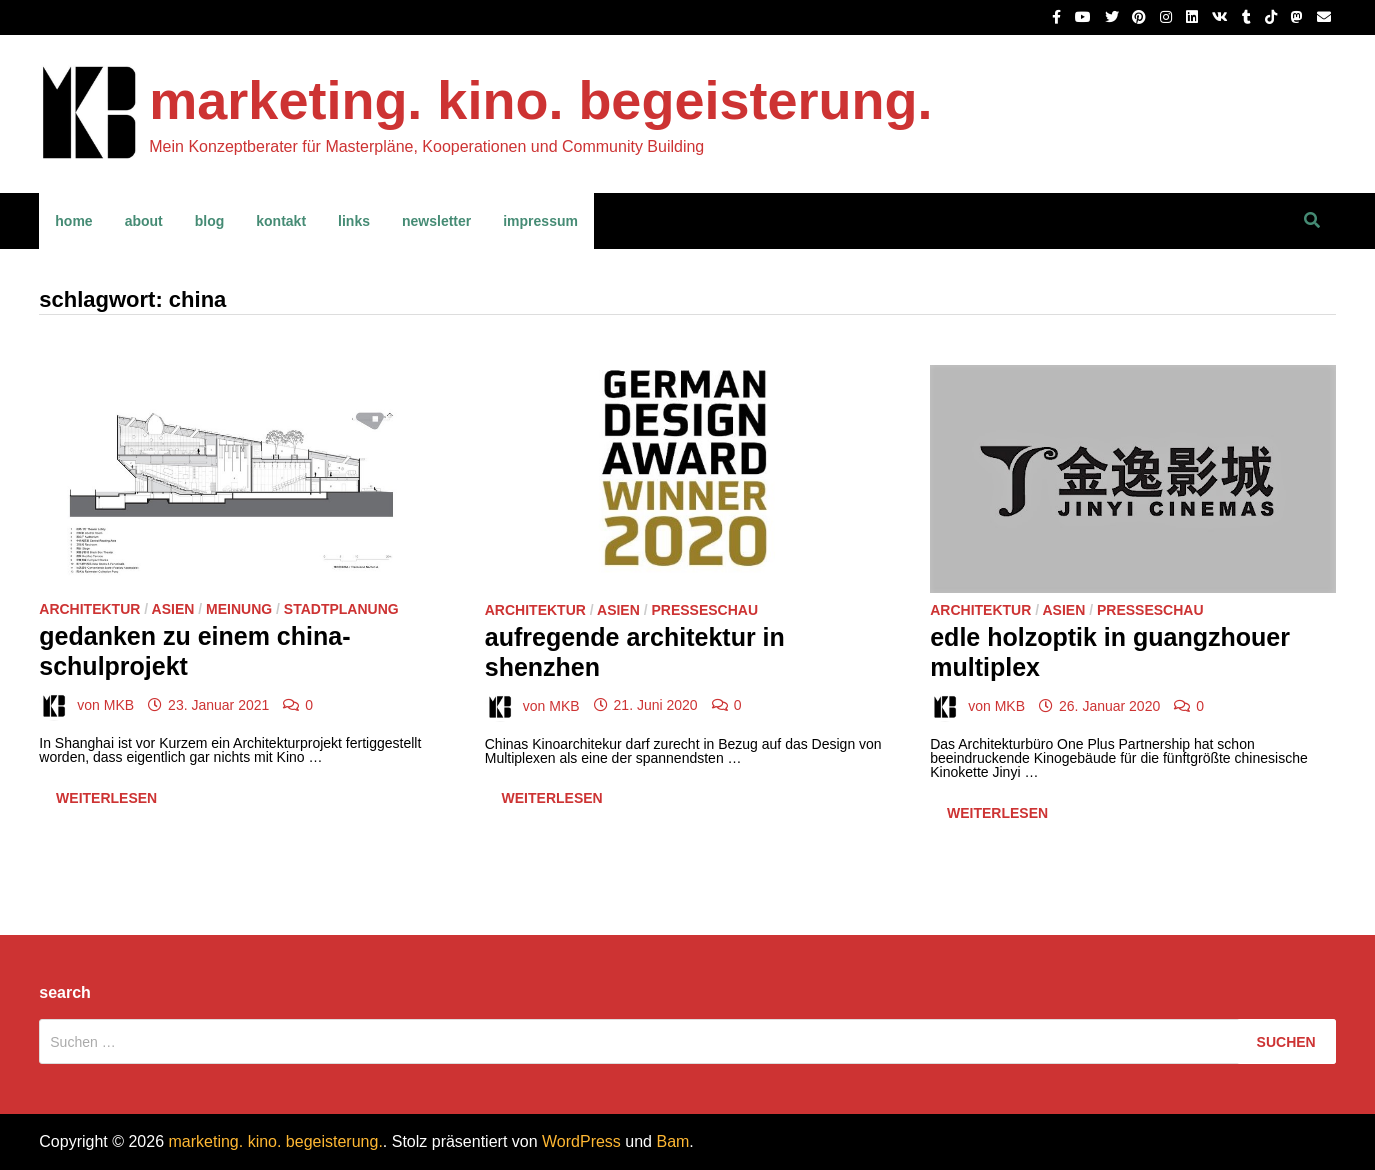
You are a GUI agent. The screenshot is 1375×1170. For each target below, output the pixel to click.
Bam (672, 1141)
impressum (540, 221)
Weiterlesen (112, 801)
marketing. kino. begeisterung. (540, 100)
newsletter (436, 221)
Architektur (89, 609)
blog (210, 221)
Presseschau (704, 610)
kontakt (281, 221)
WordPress (581, 1141)
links (354, 221)
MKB (119, 705)
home (73, 221)
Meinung (239, 609)
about (144, 221)
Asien (173, 609)
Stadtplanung (341, 609)
